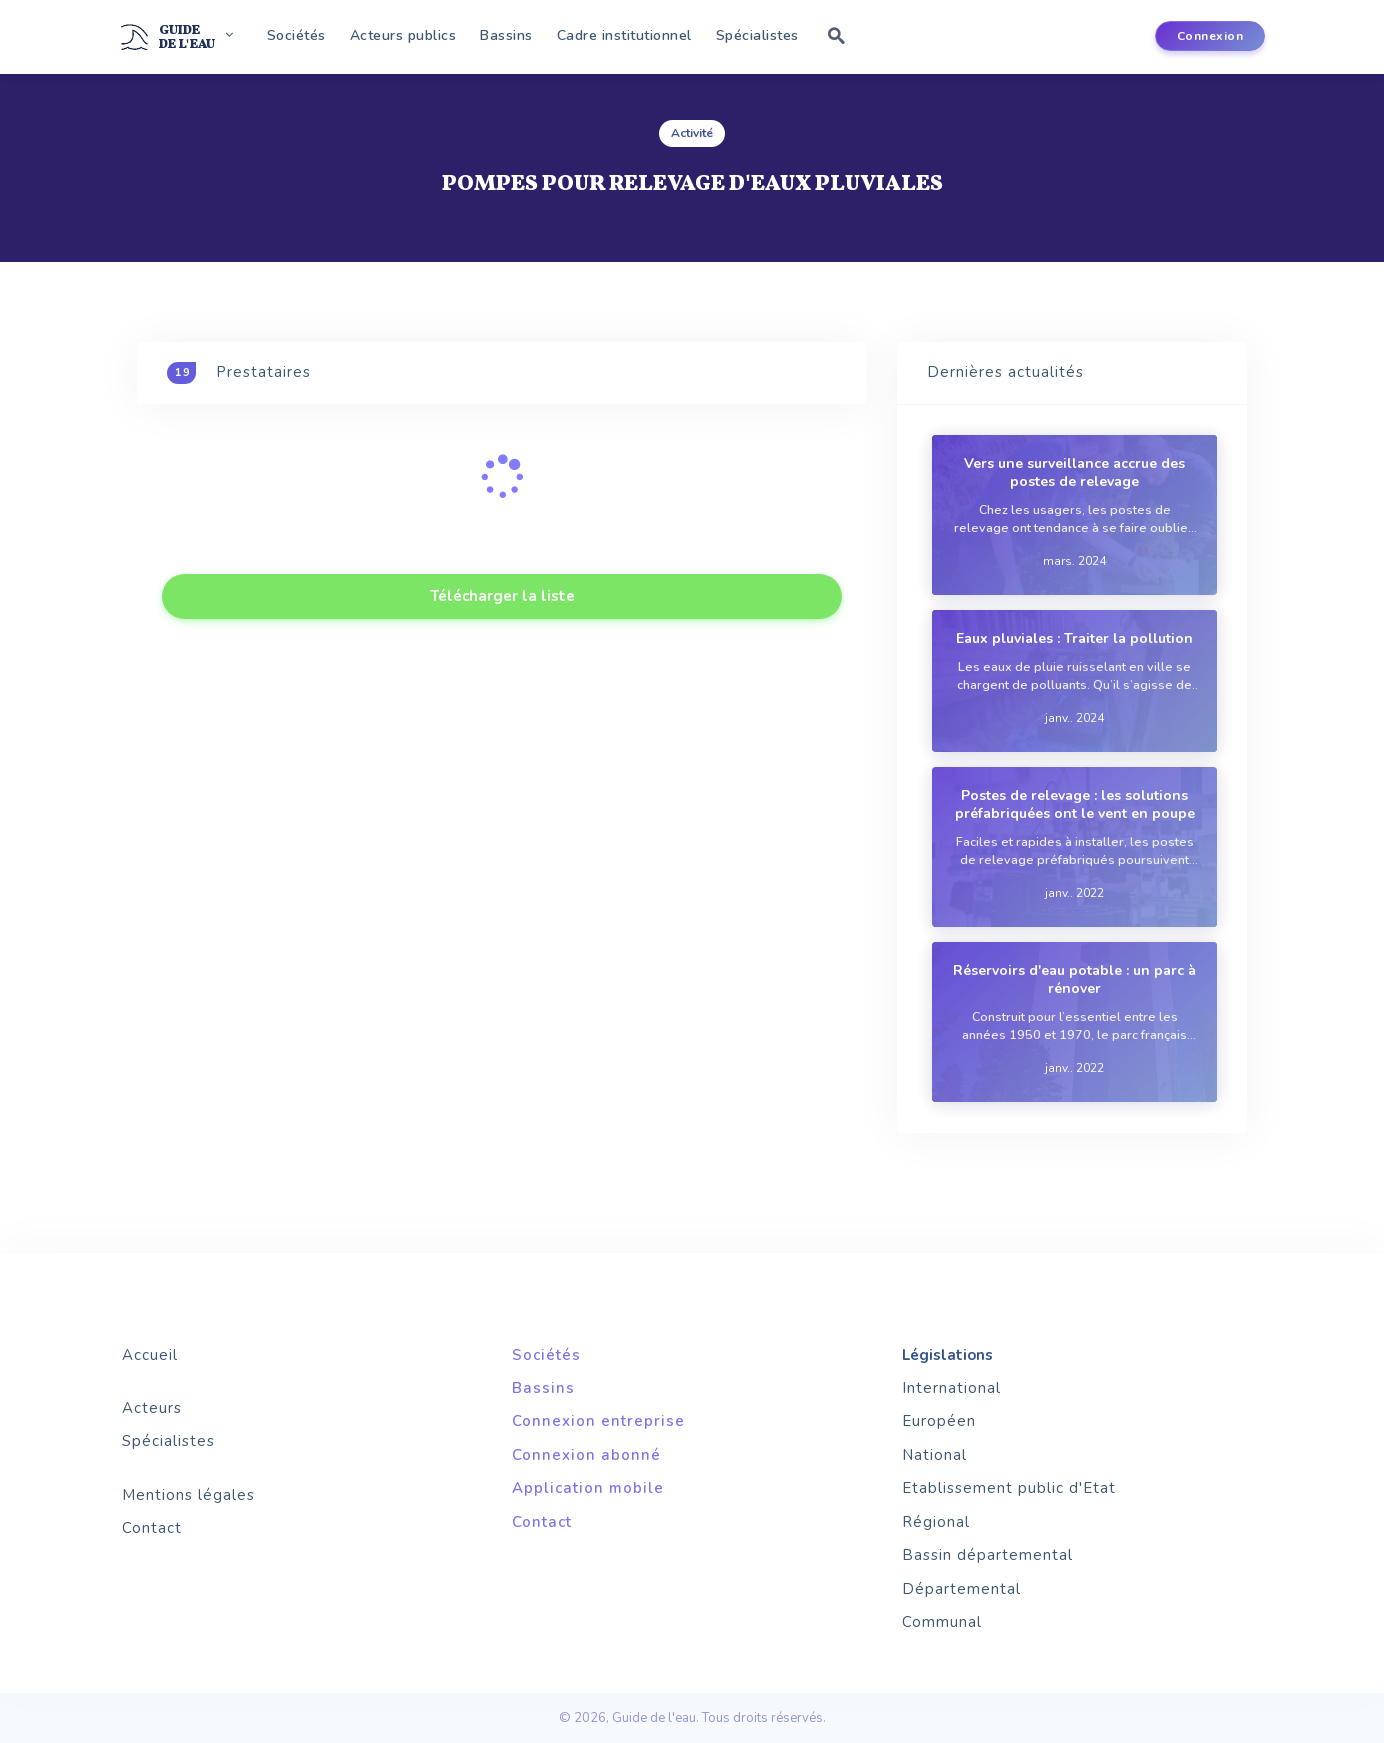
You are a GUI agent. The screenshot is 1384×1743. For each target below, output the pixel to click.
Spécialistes (757, 35)
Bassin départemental (987, 1555)
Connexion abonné (586, 1455)
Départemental (961, 1589)
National (934, 1455)
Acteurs (152, 1408)
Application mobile (588, 1488)
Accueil (150, 1355)
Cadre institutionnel (624, 35)
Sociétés (296, 35)
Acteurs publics (403, 35)
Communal (942, 1622)
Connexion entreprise (598, 1421)
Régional (936, 1522)
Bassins (506, 35)
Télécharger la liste (502, 596)
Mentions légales (188, 1495)
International (951, 1388)
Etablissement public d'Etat (1009, 1488)
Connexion (1210, 36)
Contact (152, 1528)
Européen (939, 1421)
